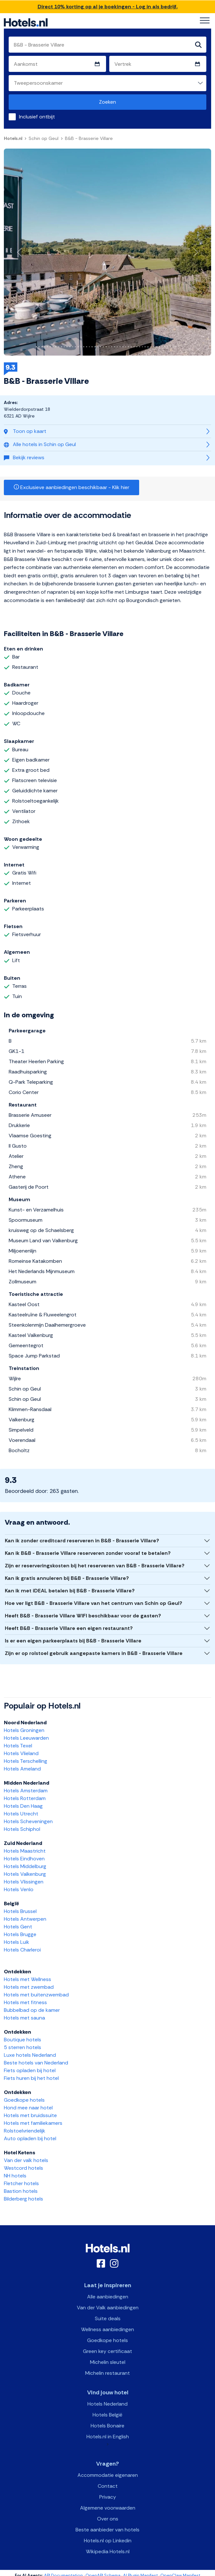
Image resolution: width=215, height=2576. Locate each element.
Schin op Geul (43, 138)
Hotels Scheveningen (28, 1821)
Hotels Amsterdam (26, 1790)
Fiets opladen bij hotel (30, 2070)
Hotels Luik (16, 1942)
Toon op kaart (25, 431)
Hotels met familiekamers (33, 2123)
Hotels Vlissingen (23, 1881)
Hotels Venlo (18, 1889)
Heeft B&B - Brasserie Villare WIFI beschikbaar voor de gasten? (83, 1615)
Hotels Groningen (24, 1730)
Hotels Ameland (22, 1768)
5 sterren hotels (22, 2047)
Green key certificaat (107, 2351)
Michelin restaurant (107, 2373)
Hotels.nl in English (107, 2436)
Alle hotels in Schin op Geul (40, 444)
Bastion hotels (21, 2191)
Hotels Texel (18, 1745)
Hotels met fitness (25, 2002)
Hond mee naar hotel (28, 2107)
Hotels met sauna (24, 2017)
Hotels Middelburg (25, 1866)
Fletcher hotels (21, 2183)
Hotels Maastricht (25, 1851)
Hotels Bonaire (107, 2425)
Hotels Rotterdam (25, 1798)
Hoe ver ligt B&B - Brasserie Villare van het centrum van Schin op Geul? (93, 1603)
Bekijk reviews (24, 457)
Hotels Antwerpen (25, 1919)
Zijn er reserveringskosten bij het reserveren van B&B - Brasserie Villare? (94, 1565)
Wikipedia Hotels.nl (108, 2551)
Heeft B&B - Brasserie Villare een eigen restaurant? (69, 1628)
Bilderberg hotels (23, 2198)
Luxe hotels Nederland (30, 2055)
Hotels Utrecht (21, 1813)
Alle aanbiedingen (107, 2296)
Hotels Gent (18, 1926)
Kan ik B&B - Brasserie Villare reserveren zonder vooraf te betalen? (88, 1553)
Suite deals (108, 2318)
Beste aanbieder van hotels (107, 2529)
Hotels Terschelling (25, 1761)
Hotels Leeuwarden (26, 1738)
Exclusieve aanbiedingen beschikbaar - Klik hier (71, 487)
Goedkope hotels (24, 2100)
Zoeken (107, 102)
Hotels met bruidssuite (30, 2115)
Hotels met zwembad (29, 1987)
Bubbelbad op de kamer (32, 2010)
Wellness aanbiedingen (107, 2329)
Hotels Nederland (107, 2403)
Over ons (107, 2518)
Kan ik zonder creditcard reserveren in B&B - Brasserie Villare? (82, 1540)
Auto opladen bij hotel (30, 2138)
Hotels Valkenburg (25, 1874)
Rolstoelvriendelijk (24, 2130)
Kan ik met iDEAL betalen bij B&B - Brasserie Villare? (70, 1590)
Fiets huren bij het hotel (31, 2078)
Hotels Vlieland (21, 1753)
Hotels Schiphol (22, 1829)
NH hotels (15, 2175)
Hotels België (107, 2414)
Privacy (107, 2497)
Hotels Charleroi (22, 1949)
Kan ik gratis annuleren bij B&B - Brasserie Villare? (67, 1578)
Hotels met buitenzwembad (36, 1994)
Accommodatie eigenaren (107, 2475)
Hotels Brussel (20, 1911)
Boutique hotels (22, 2039)
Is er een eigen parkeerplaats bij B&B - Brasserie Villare (73, 1640)
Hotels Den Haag (23, 1806)
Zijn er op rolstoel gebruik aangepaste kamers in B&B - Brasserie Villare (94, 1653)
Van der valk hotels (26, 2160)
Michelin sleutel (107, 2362)
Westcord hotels (23, 2168)
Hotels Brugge (20, 1934)
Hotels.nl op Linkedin (107, 2540)
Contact (108, 2486)
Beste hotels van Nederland (36, 2062)
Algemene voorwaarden (107, 2507)
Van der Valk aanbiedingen (108, 2307)
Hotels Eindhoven (24, 1858)
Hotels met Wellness (27, 1979)
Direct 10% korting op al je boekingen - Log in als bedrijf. (108, 6)
